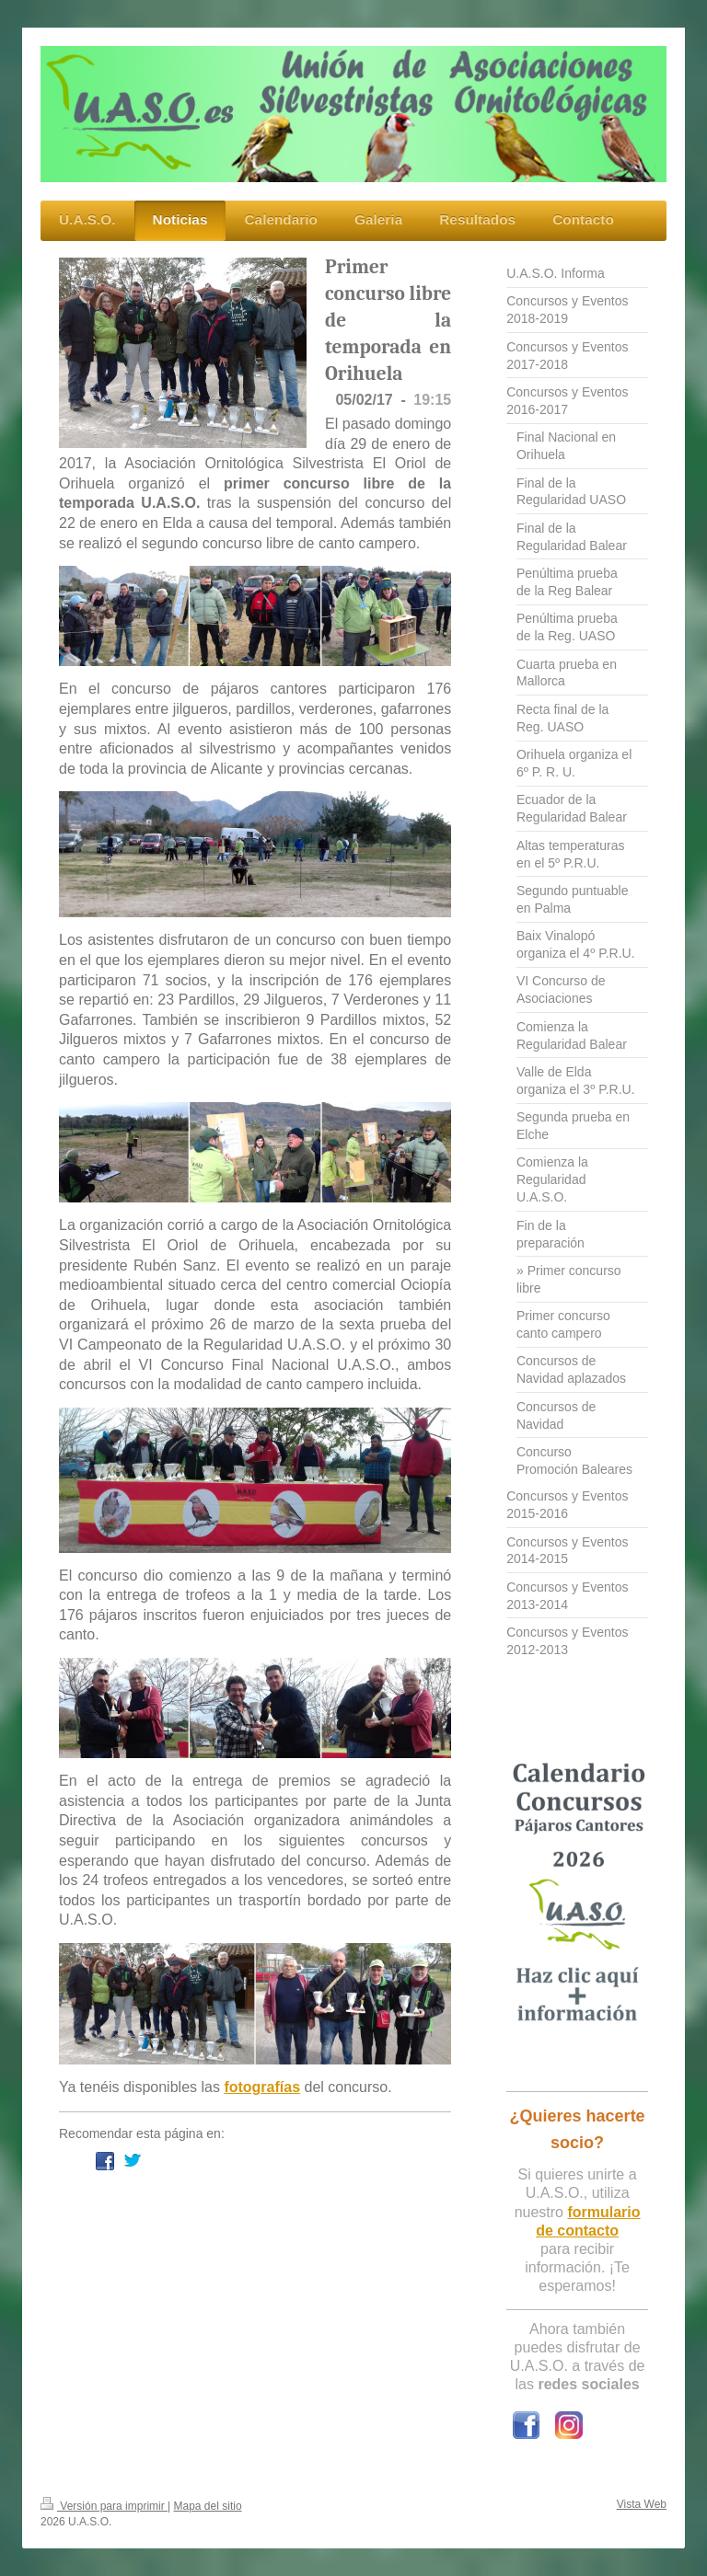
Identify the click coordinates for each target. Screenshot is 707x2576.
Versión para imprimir (104, 2506)
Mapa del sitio (208, 2506)
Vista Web (641, 2504)
